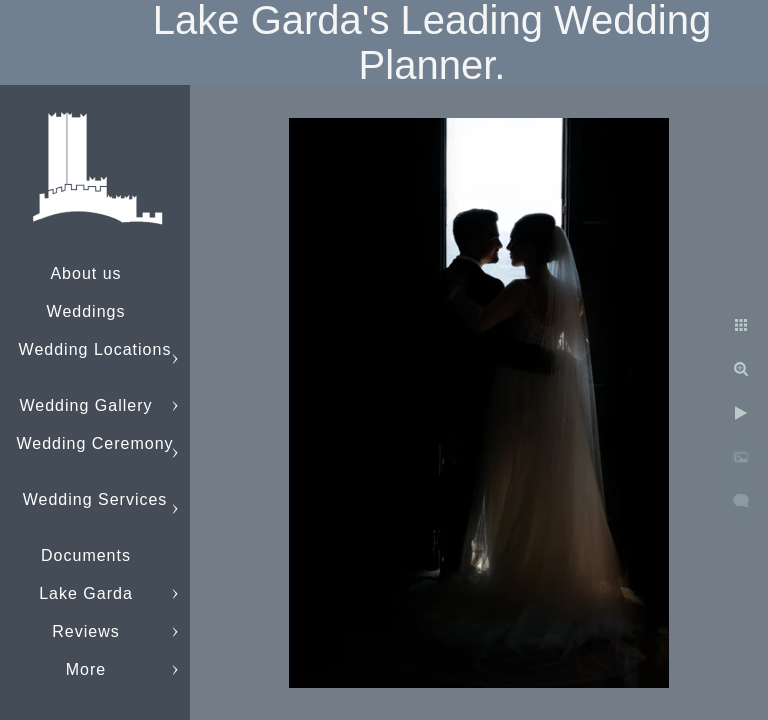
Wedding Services (95, 499)
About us (85, 273)
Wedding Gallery (86, 405)
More (86, 669)
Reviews (85, 631)
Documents (86, 555)
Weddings (86, 311)
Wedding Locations (95, 349)
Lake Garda (86, 593)
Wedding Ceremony (94, 443)
